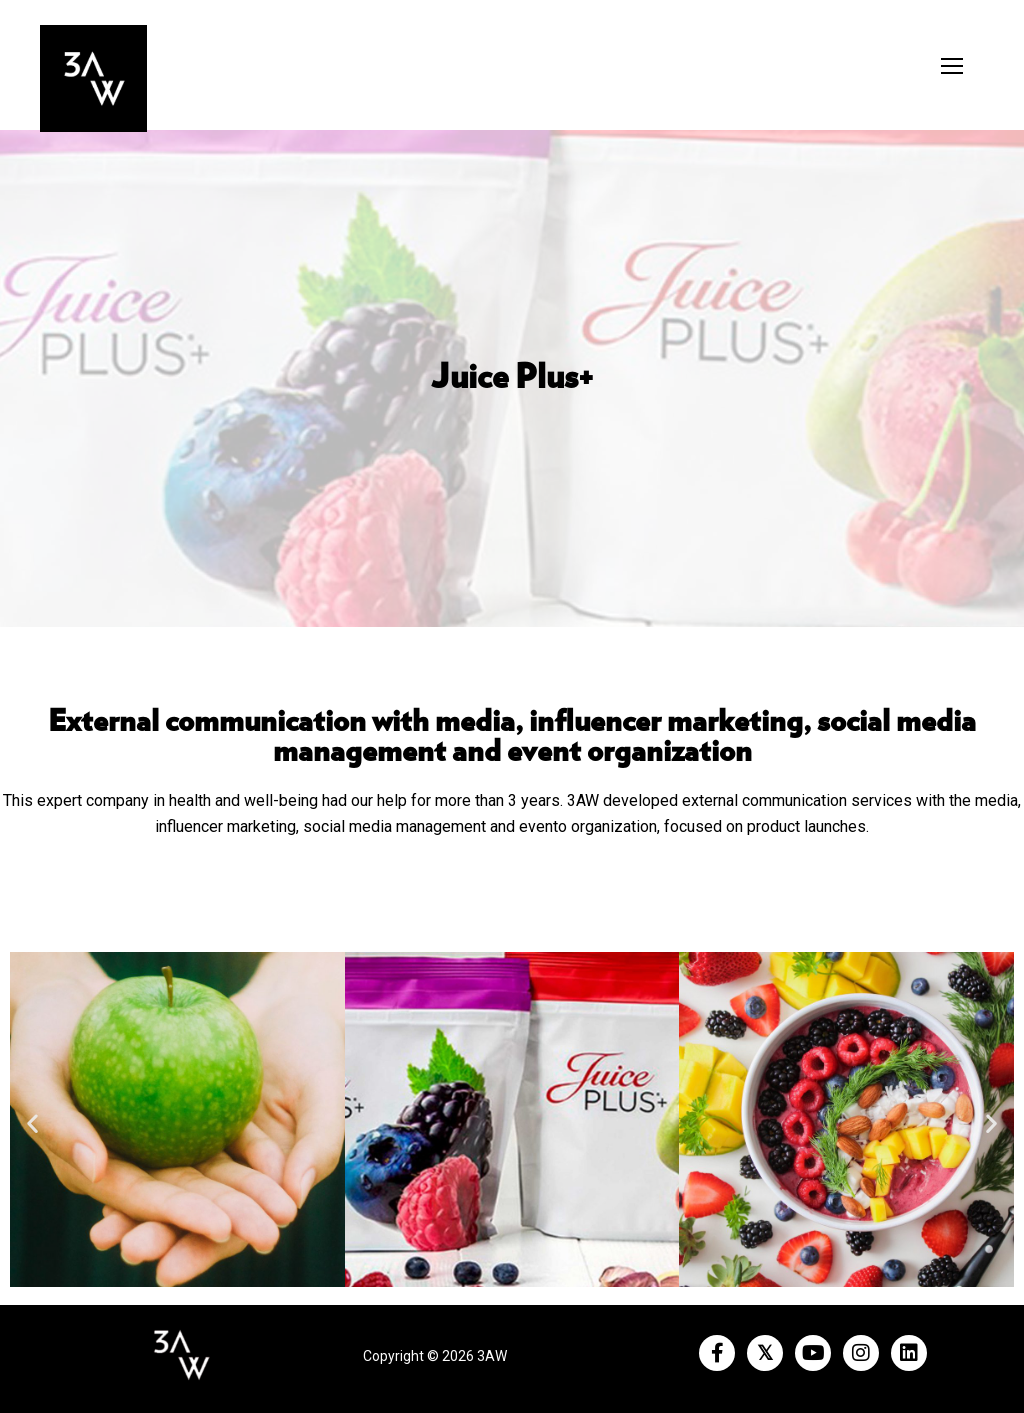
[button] (32, 1123)
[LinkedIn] (909, 1353)
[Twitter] (765, 1353)
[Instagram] (861, 1353)
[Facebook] (717, 1353)
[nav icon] (952, 66)
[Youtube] (813, 1353)
